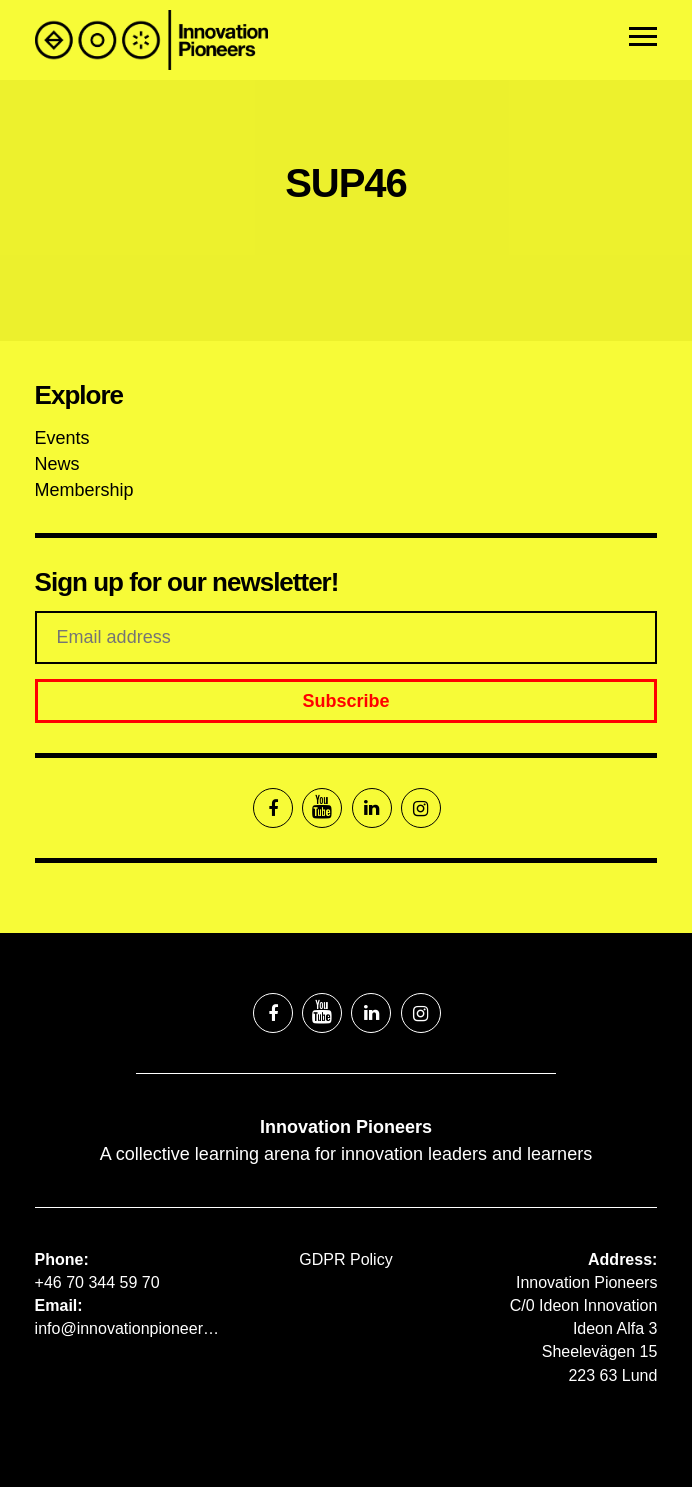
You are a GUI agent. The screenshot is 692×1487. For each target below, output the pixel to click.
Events (62, 438)
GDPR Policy (345, 1259)
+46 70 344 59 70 (97, 1282)
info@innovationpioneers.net (128, 1328)
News (57, 464)
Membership (84, 490)
